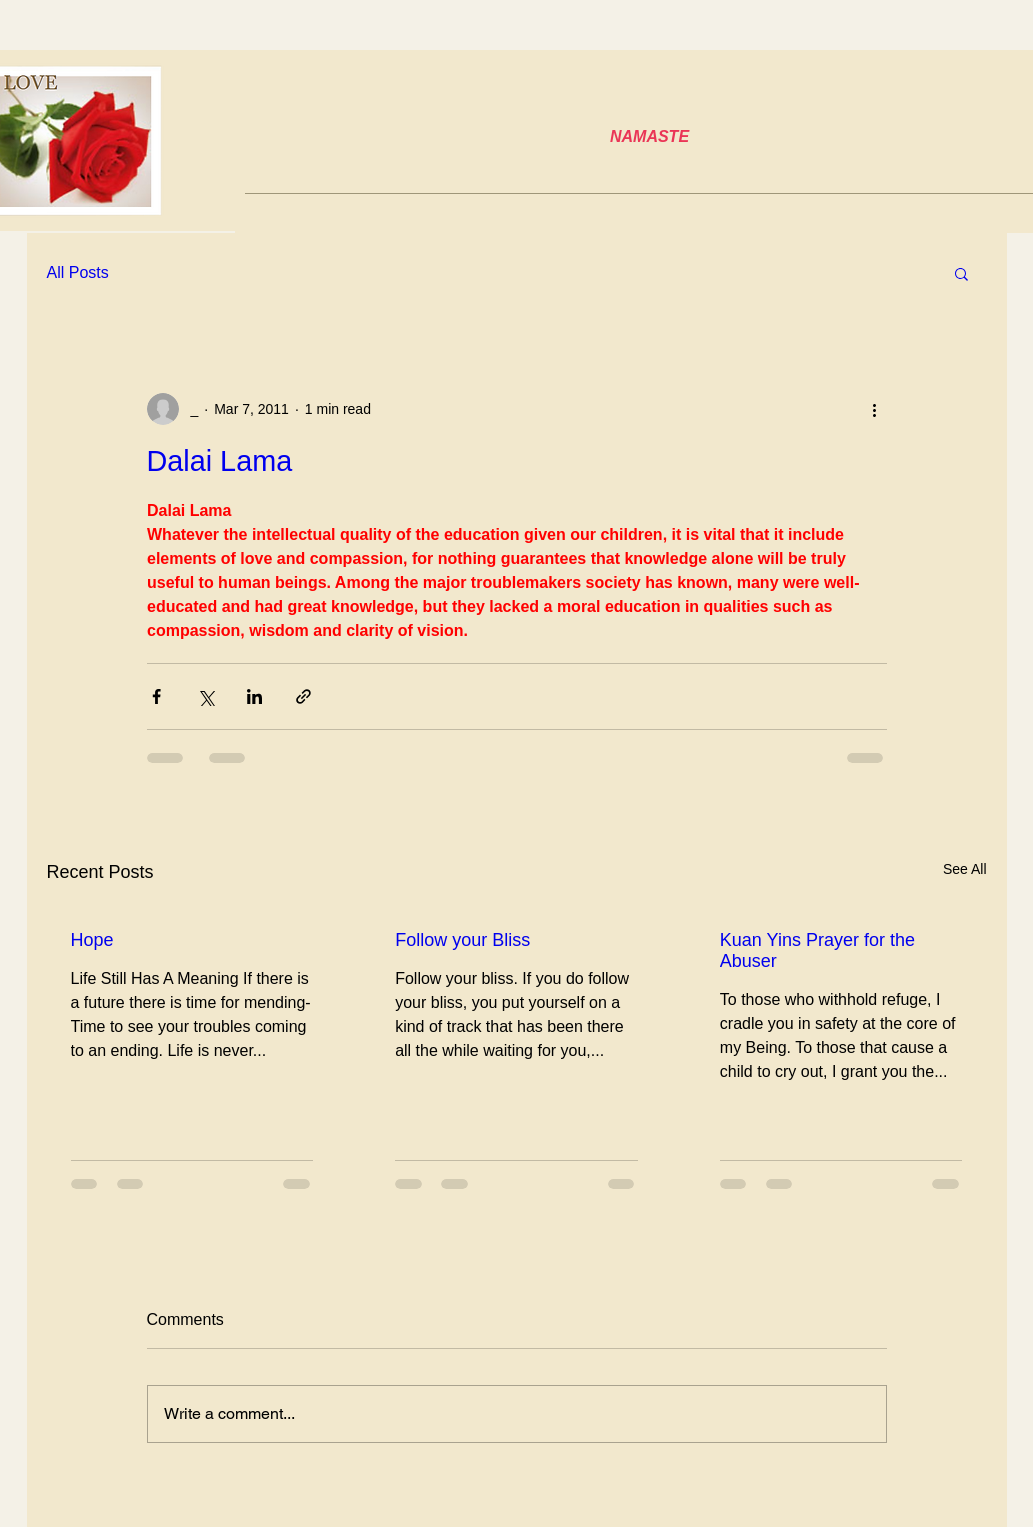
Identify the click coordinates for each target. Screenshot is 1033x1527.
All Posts (78, 272)
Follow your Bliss (462, 940)
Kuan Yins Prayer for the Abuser (817, 950)
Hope (92, 940)
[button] (961, 273)
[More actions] (875, 409)
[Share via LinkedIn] (254, 696)
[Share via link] (303, 696)
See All (965, 869)
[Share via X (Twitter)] (205, 696)
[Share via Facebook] (156, 696)
